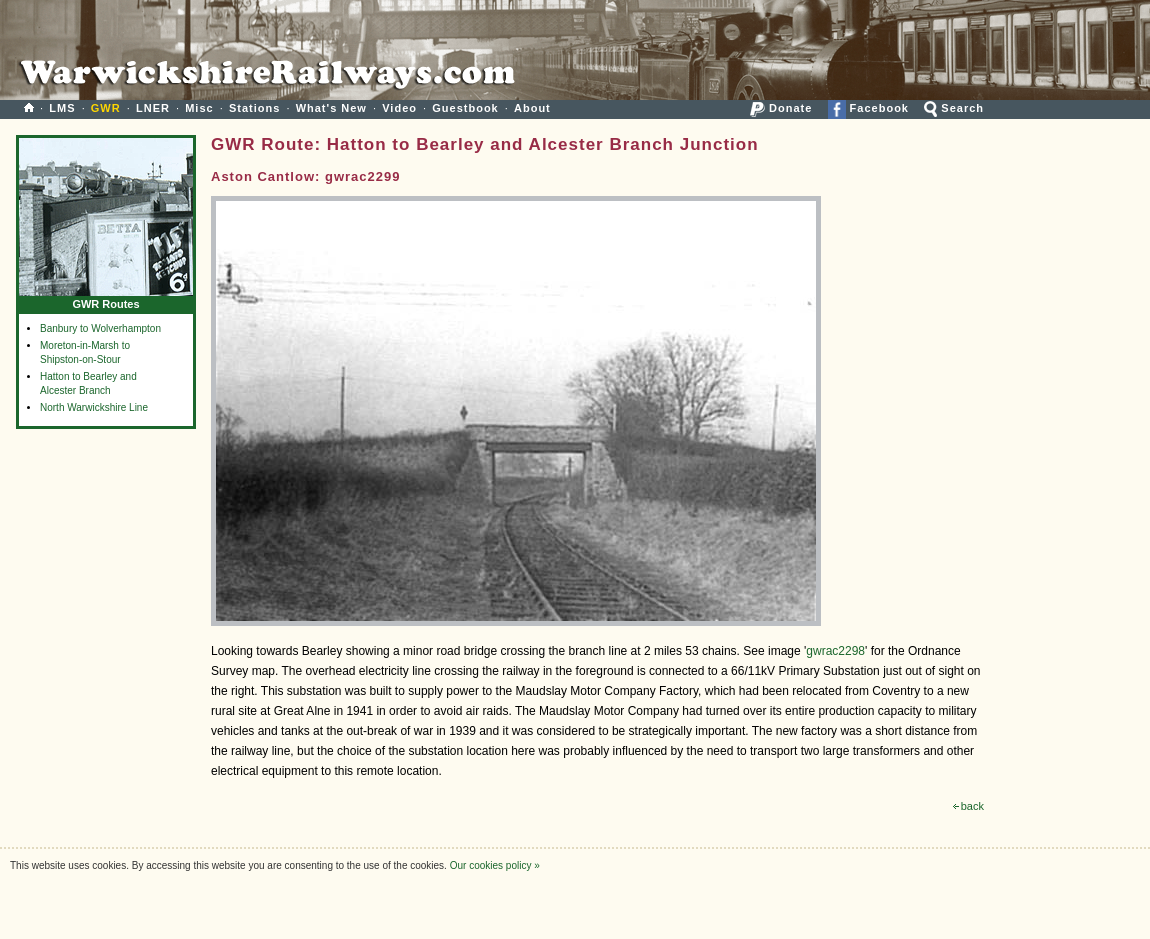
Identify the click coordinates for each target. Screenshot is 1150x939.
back (968, 806)
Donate (781, 108)
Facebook (868, 108)
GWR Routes (106, 299)
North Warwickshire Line (94, 407)
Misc (199, 108)
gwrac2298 (835, 651)
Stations (254, 108)
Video (399, 108)
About (532, 108)
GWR (106, 108)
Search (954, 108)
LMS (62, 108)
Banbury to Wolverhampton (100, 328)
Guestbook (465, 108)
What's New (331, 108)
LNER (153, 108)
